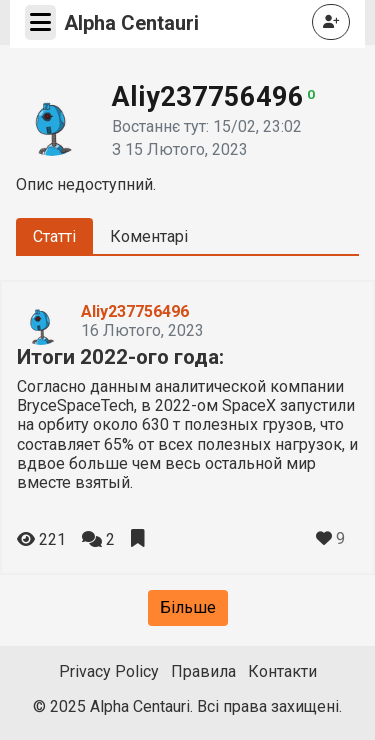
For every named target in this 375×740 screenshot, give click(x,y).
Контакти (282, 671)
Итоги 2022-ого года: (120, 357)
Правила (203, 671)
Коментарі (149, 236)
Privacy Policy (109, 671)
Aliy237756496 (135, 311)
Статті (54, 236)
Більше (188, 607)
